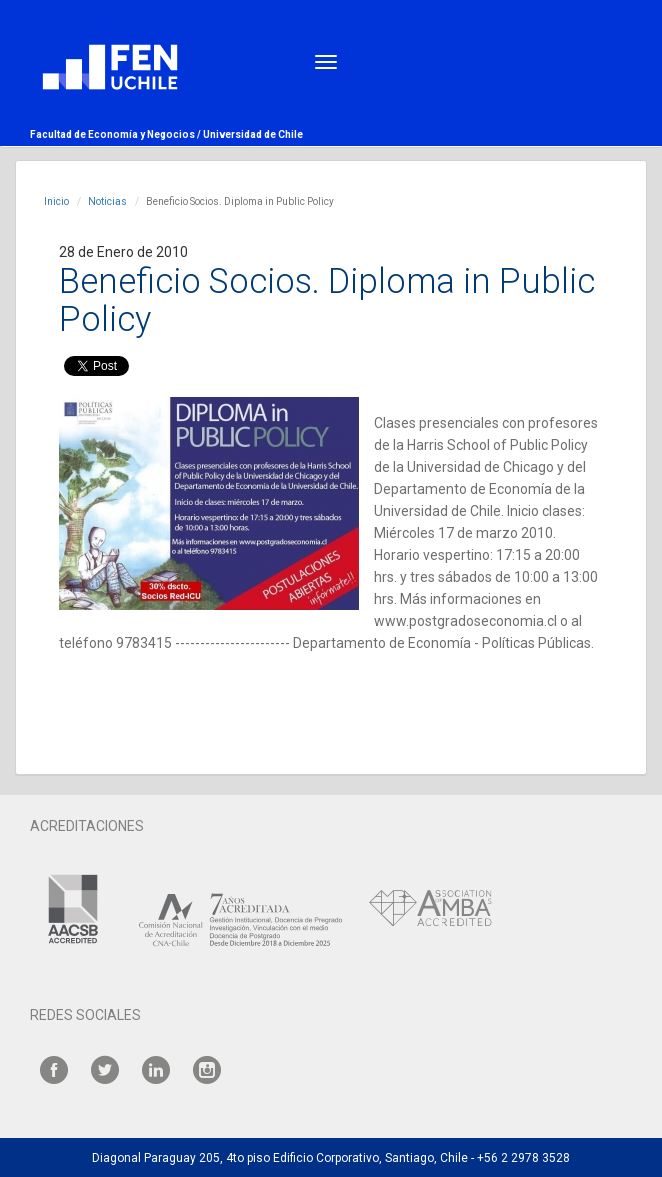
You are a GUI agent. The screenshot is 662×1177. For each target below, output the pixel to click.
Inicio (56, 201)
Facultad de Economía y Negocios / (116, 134)
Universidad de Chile (253, 134)
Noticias (107, 201)
